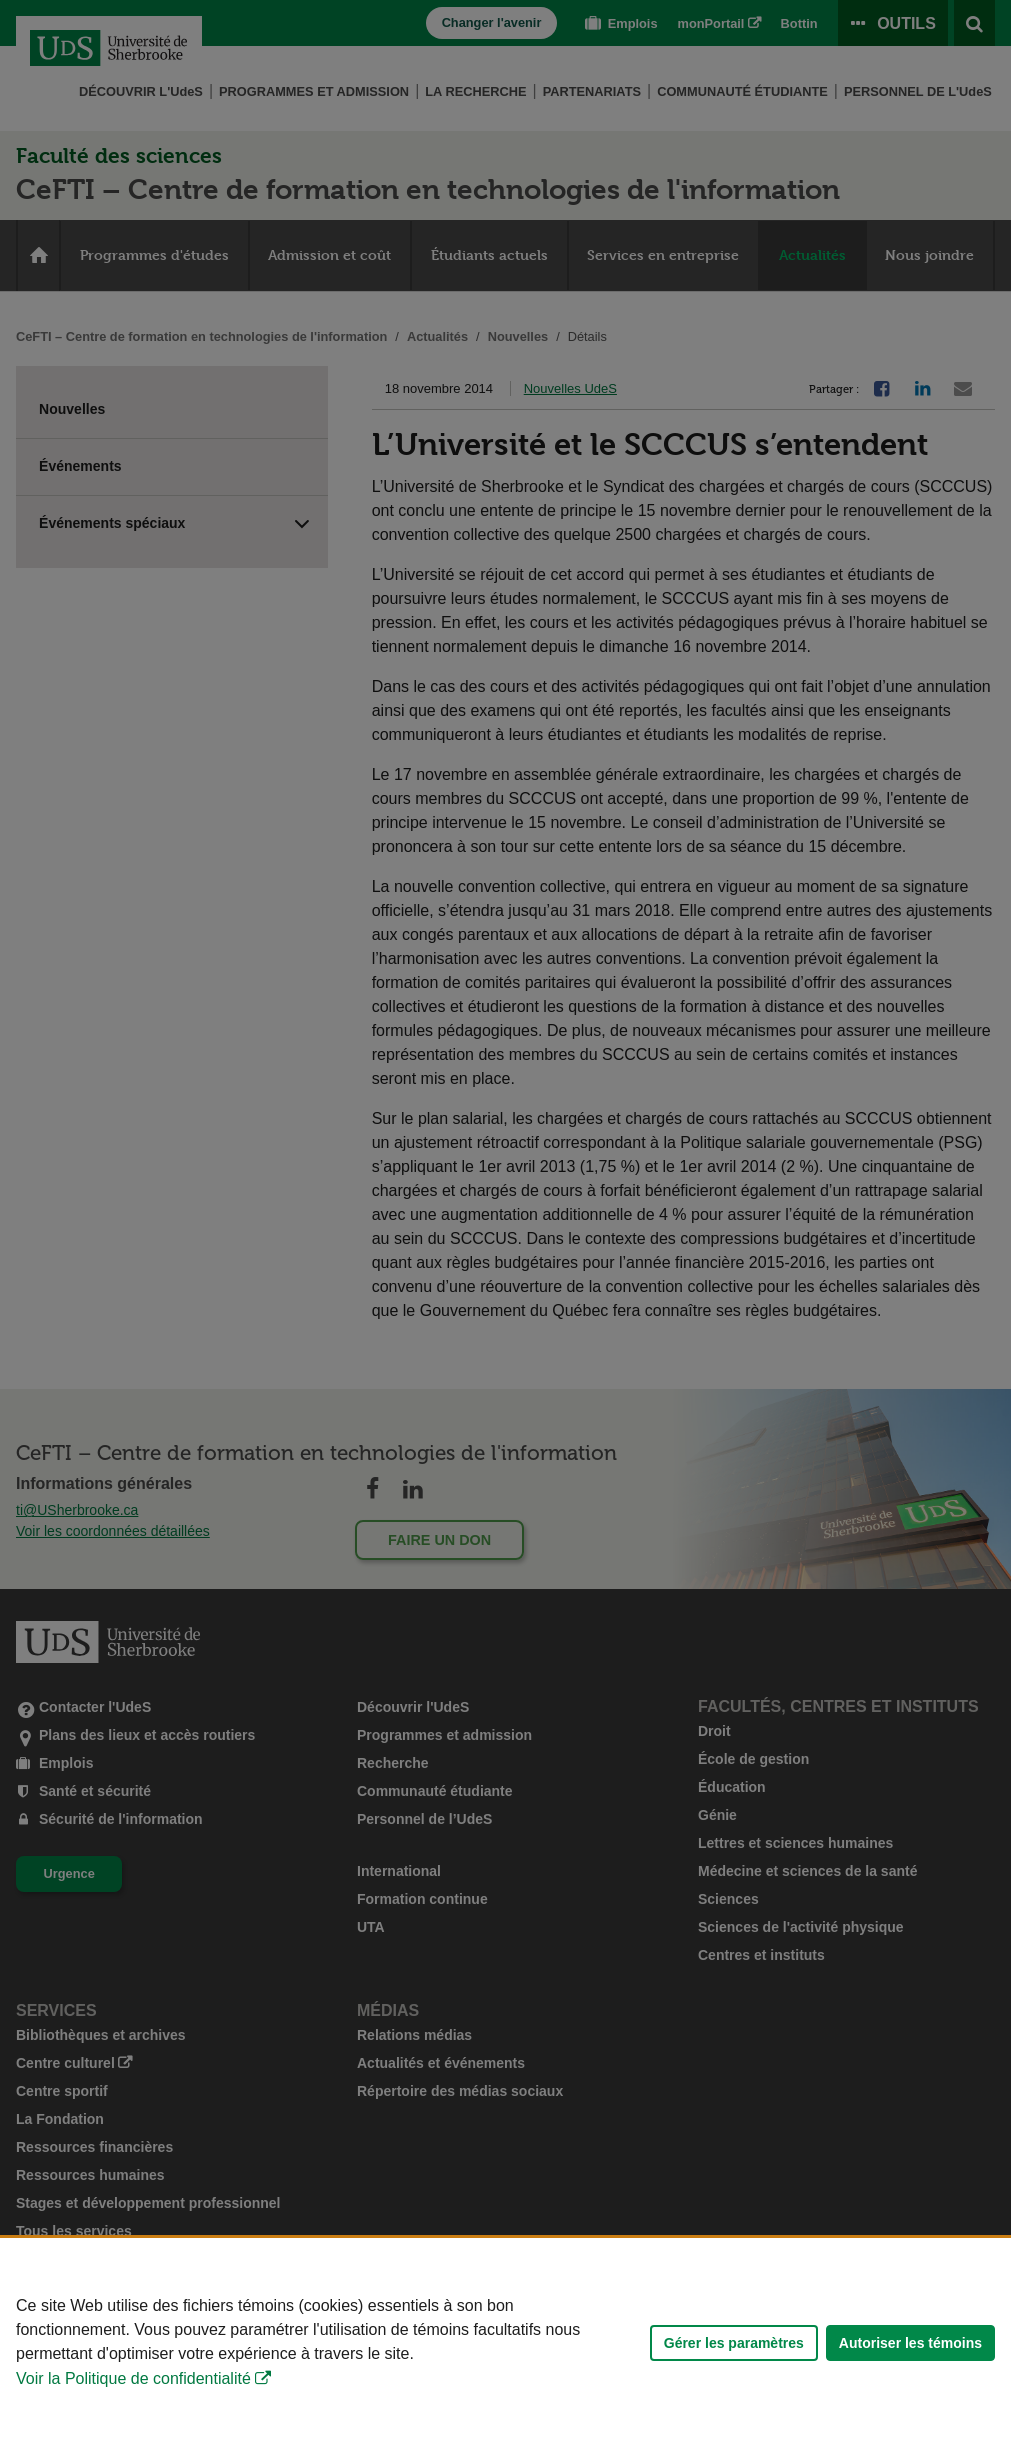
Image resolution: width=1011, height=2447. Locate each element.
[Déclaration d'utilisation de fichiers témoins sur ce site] (505, 2342)
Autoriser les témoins (910, 2343)
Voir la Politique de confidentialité (133, 2378)
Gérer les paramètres (734, 2343)
